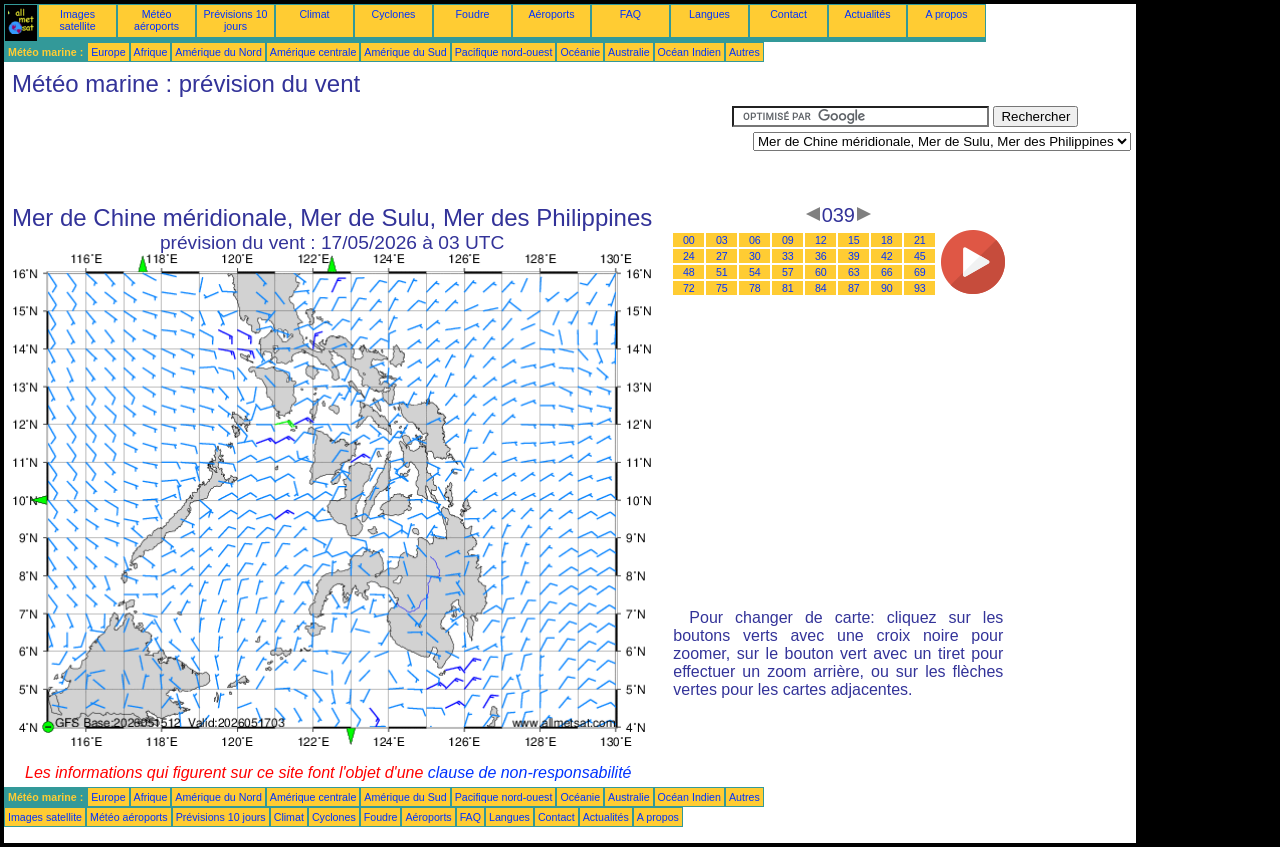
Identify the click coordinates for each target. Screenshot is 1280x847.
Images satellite (77, 20)
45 (920, 256)
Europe (108, 52)
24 (689, 256)
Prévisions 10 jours (236, 20)
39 (854, 256)
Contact (788, 14)
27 (722, 256)
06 (755, 240)
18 (887, 240)
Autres (744, 52)
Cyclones (394, 14)
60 (821, 272)
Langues (709, 14)
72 (689, 288)
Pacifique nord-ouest (504, 52)
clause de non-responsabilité (530, 772)
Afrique (151, 52)
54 (755, 272)
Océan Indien (689, 52)
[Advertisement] (368, 151)
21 (920, 240)
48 (689, 272)
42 (887, 256)
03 (722, 240)
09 (788, 240)
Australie (628, 52)
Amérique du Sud (405, 52)
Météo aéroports (156, 20)
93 (920, 288)
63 (854, 272)
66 (887, 272)
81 (788, 288)
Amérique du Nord (218, 52)
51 (722, 272)
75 (722, 288)
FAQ (630, 14)
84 (821, 288)
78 (755, 288)
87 (854, 288)
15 (854, 240)
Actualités (867, 14)
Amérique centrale (313, 52)
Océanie (580, 52)
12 (821, 240)
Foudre (473, 14)
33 (788, 256)
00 (689, 240)
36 (821, 256)
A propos (946, 14)
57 (788, 272)
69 (920, 272)
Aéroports (551, 14)
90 (887, 288)
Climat (314, 14)
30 (755, 256)
